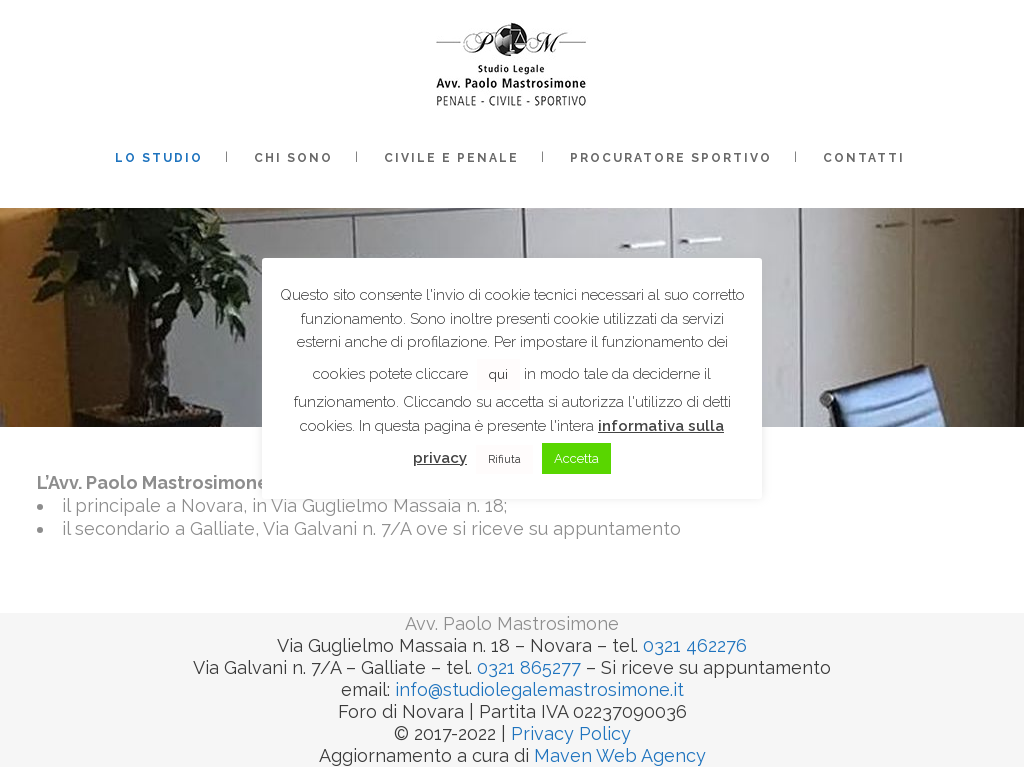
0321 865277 (529, 667)
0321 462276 (695, 645)
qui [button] (498, 374)
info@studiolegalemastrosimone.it (539, 689)
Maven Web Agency (620, 755)
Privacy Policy (571, 733)
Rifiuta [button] (504, 459)
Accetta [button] (576, 458)
